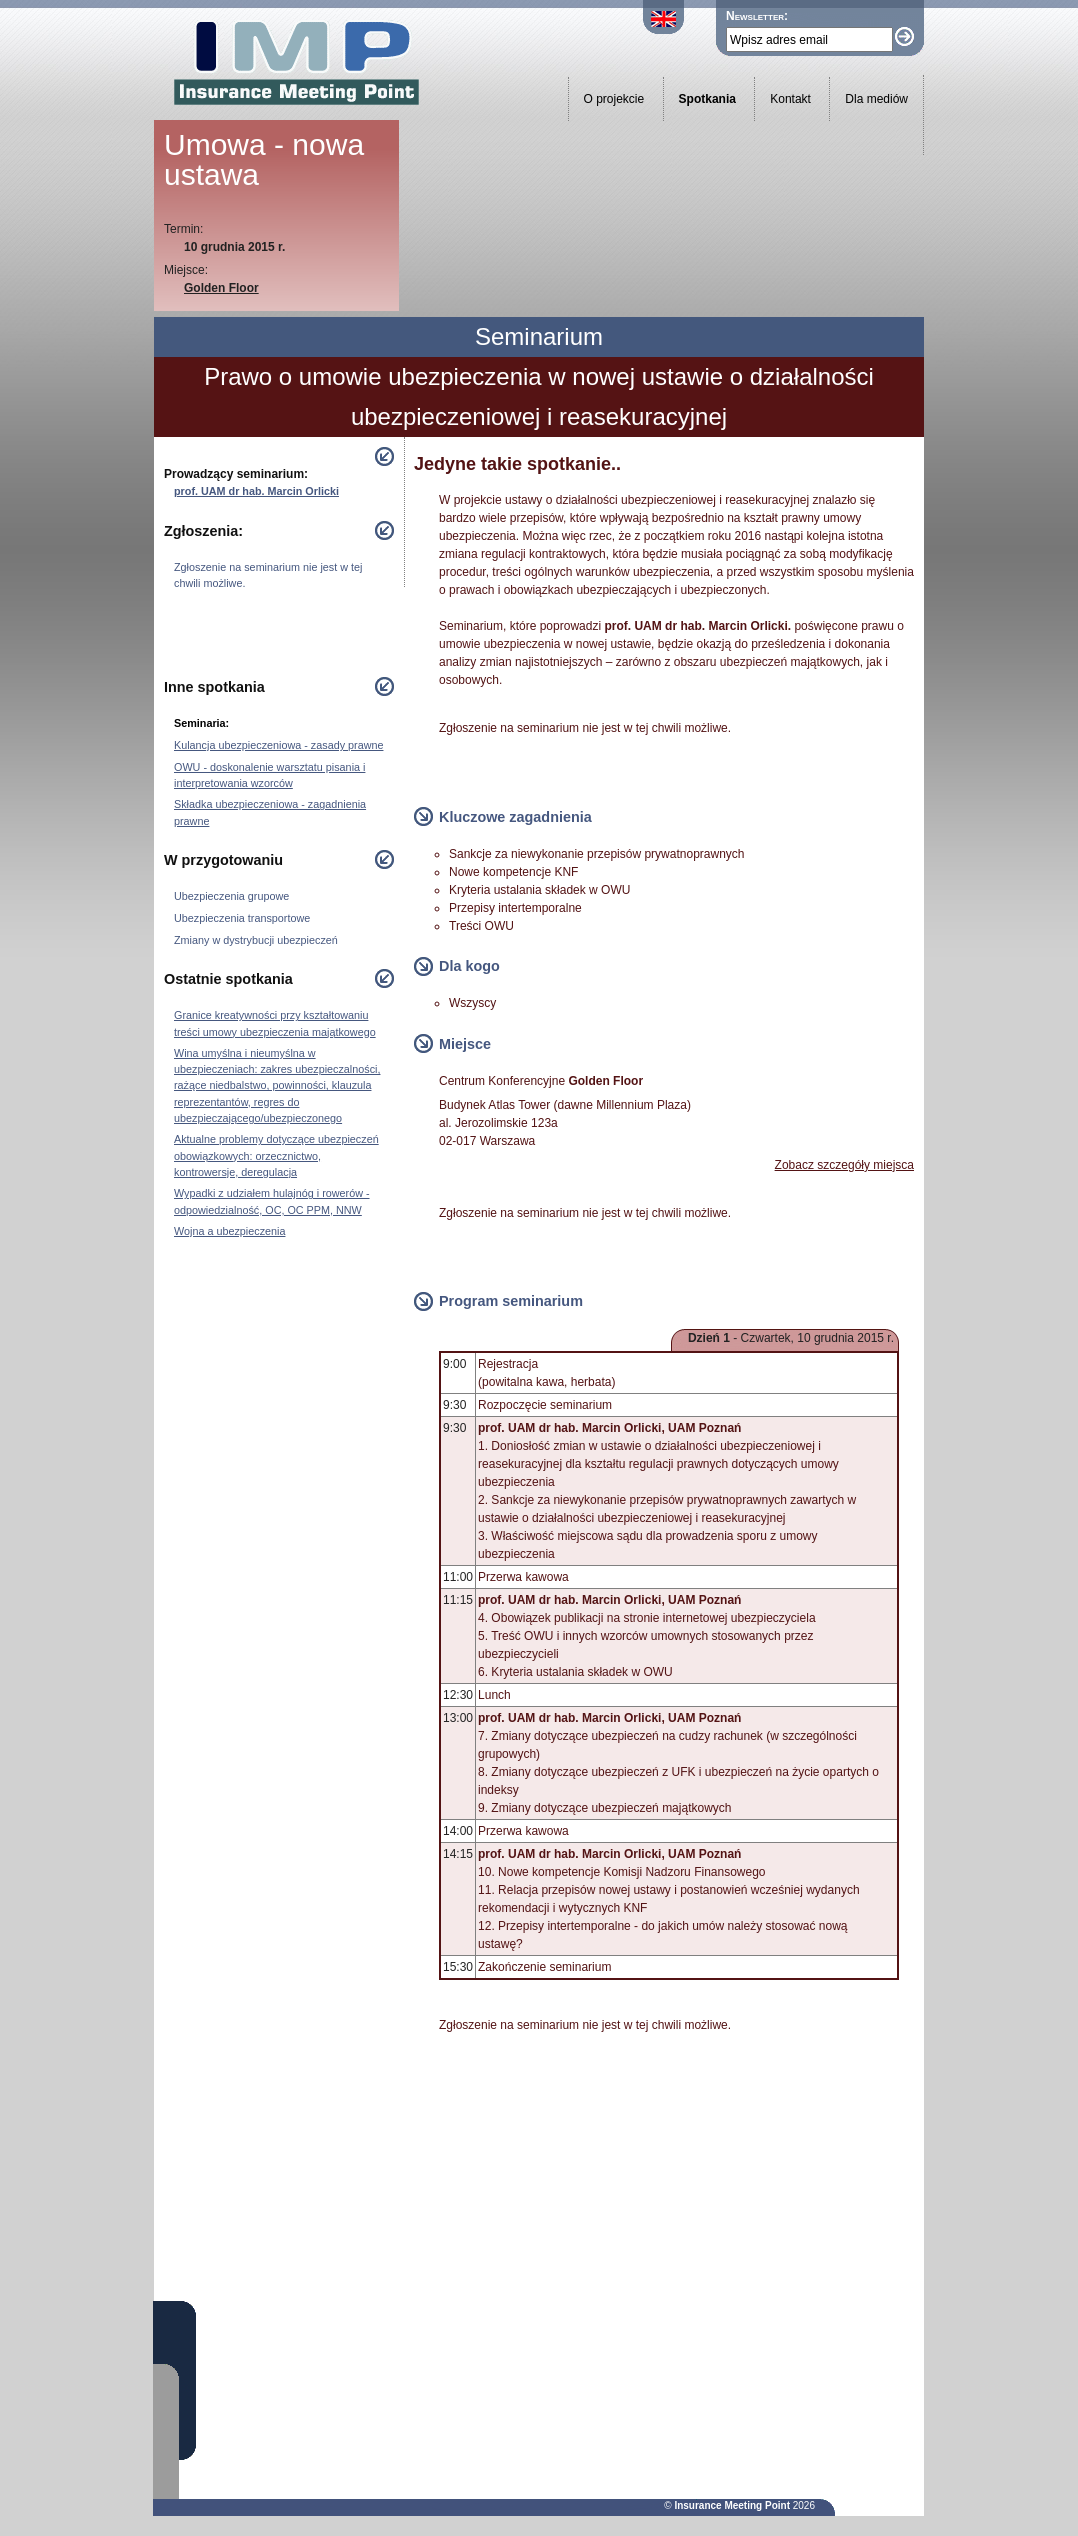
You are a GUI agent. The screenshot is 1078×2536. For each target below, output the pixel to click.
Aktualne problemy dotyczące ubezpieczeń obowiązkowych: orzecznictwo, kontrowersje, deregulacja (276, 1155)
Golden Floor (221, 288)
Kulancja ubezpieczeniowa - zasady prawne (278, 745)
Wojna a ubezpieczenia (229, 1231)
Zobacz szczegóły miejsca (844, 1165)
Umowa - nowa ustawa (264, 159)
